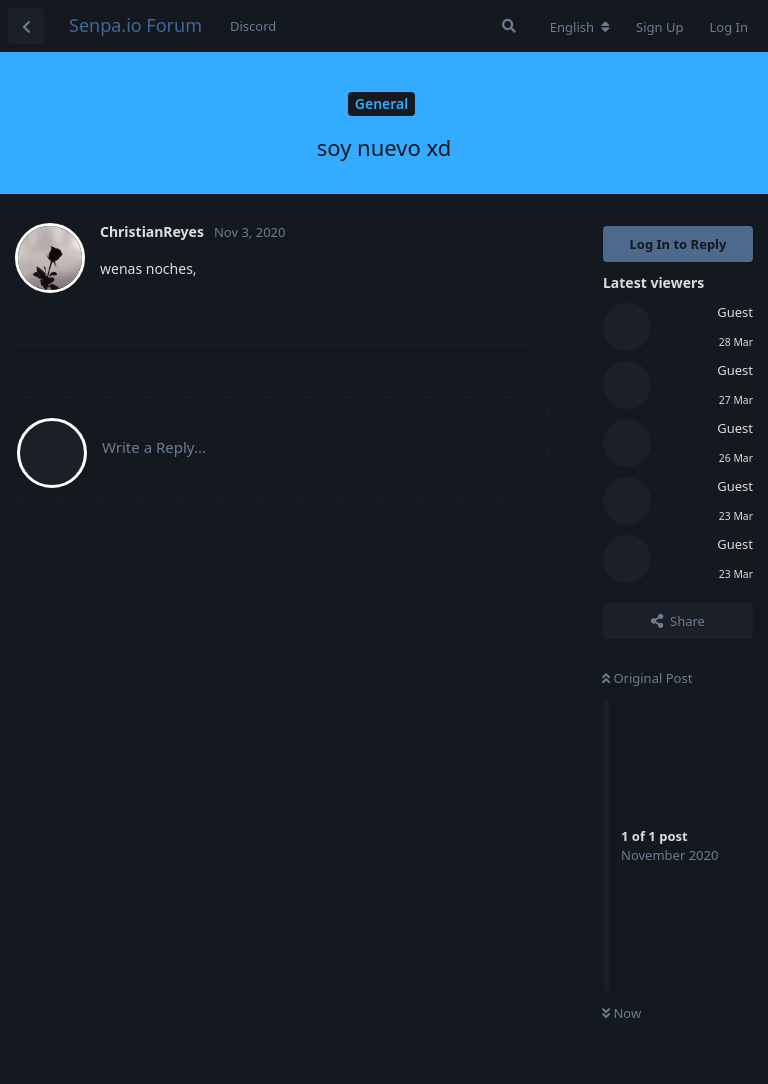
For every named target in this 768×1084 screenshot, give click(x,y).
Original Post (647, 678)
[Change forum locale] (580, 27)
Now (621, 1013)
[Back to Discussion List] (26, 26)
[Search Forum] (509, 26)
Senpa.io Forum (135, 25)
